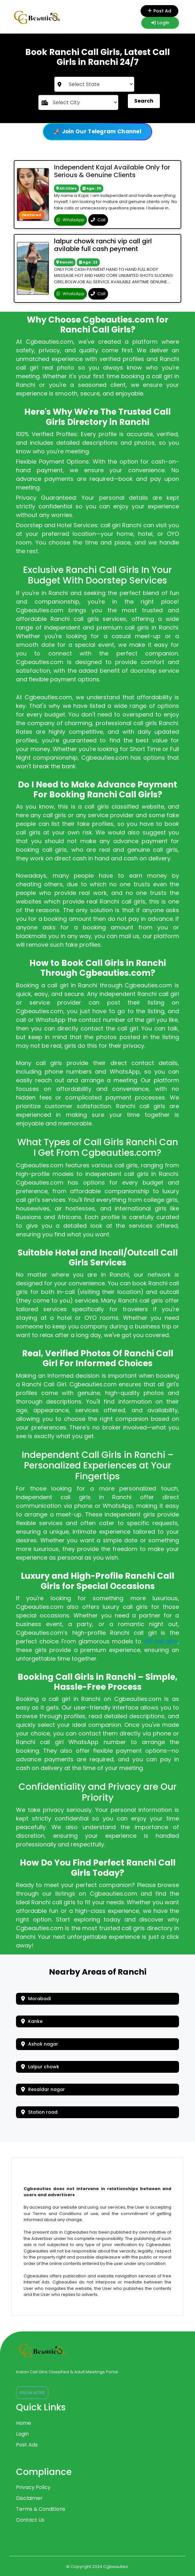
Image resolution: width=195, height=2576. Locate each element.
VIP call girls (161, 1641)
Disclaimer (29, 2498)
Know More (32, 2392)
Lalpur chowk (40, 2066)
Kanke (32, 2021)
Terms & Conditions (40, 2509)
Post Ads (27, 2444)
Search (143, 101)
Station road (39, 2112)
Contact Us (30, 2520)
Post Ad (160, 11)
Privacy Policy (33, 2487)
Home (23, 2423)
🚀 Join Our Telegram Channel (97, 131)
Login (160, 23)
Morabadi (36, 1998)
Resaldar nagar (43, 2089)
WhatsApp (70, 220)
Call (98, 220)
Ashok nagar (39, 2044)
